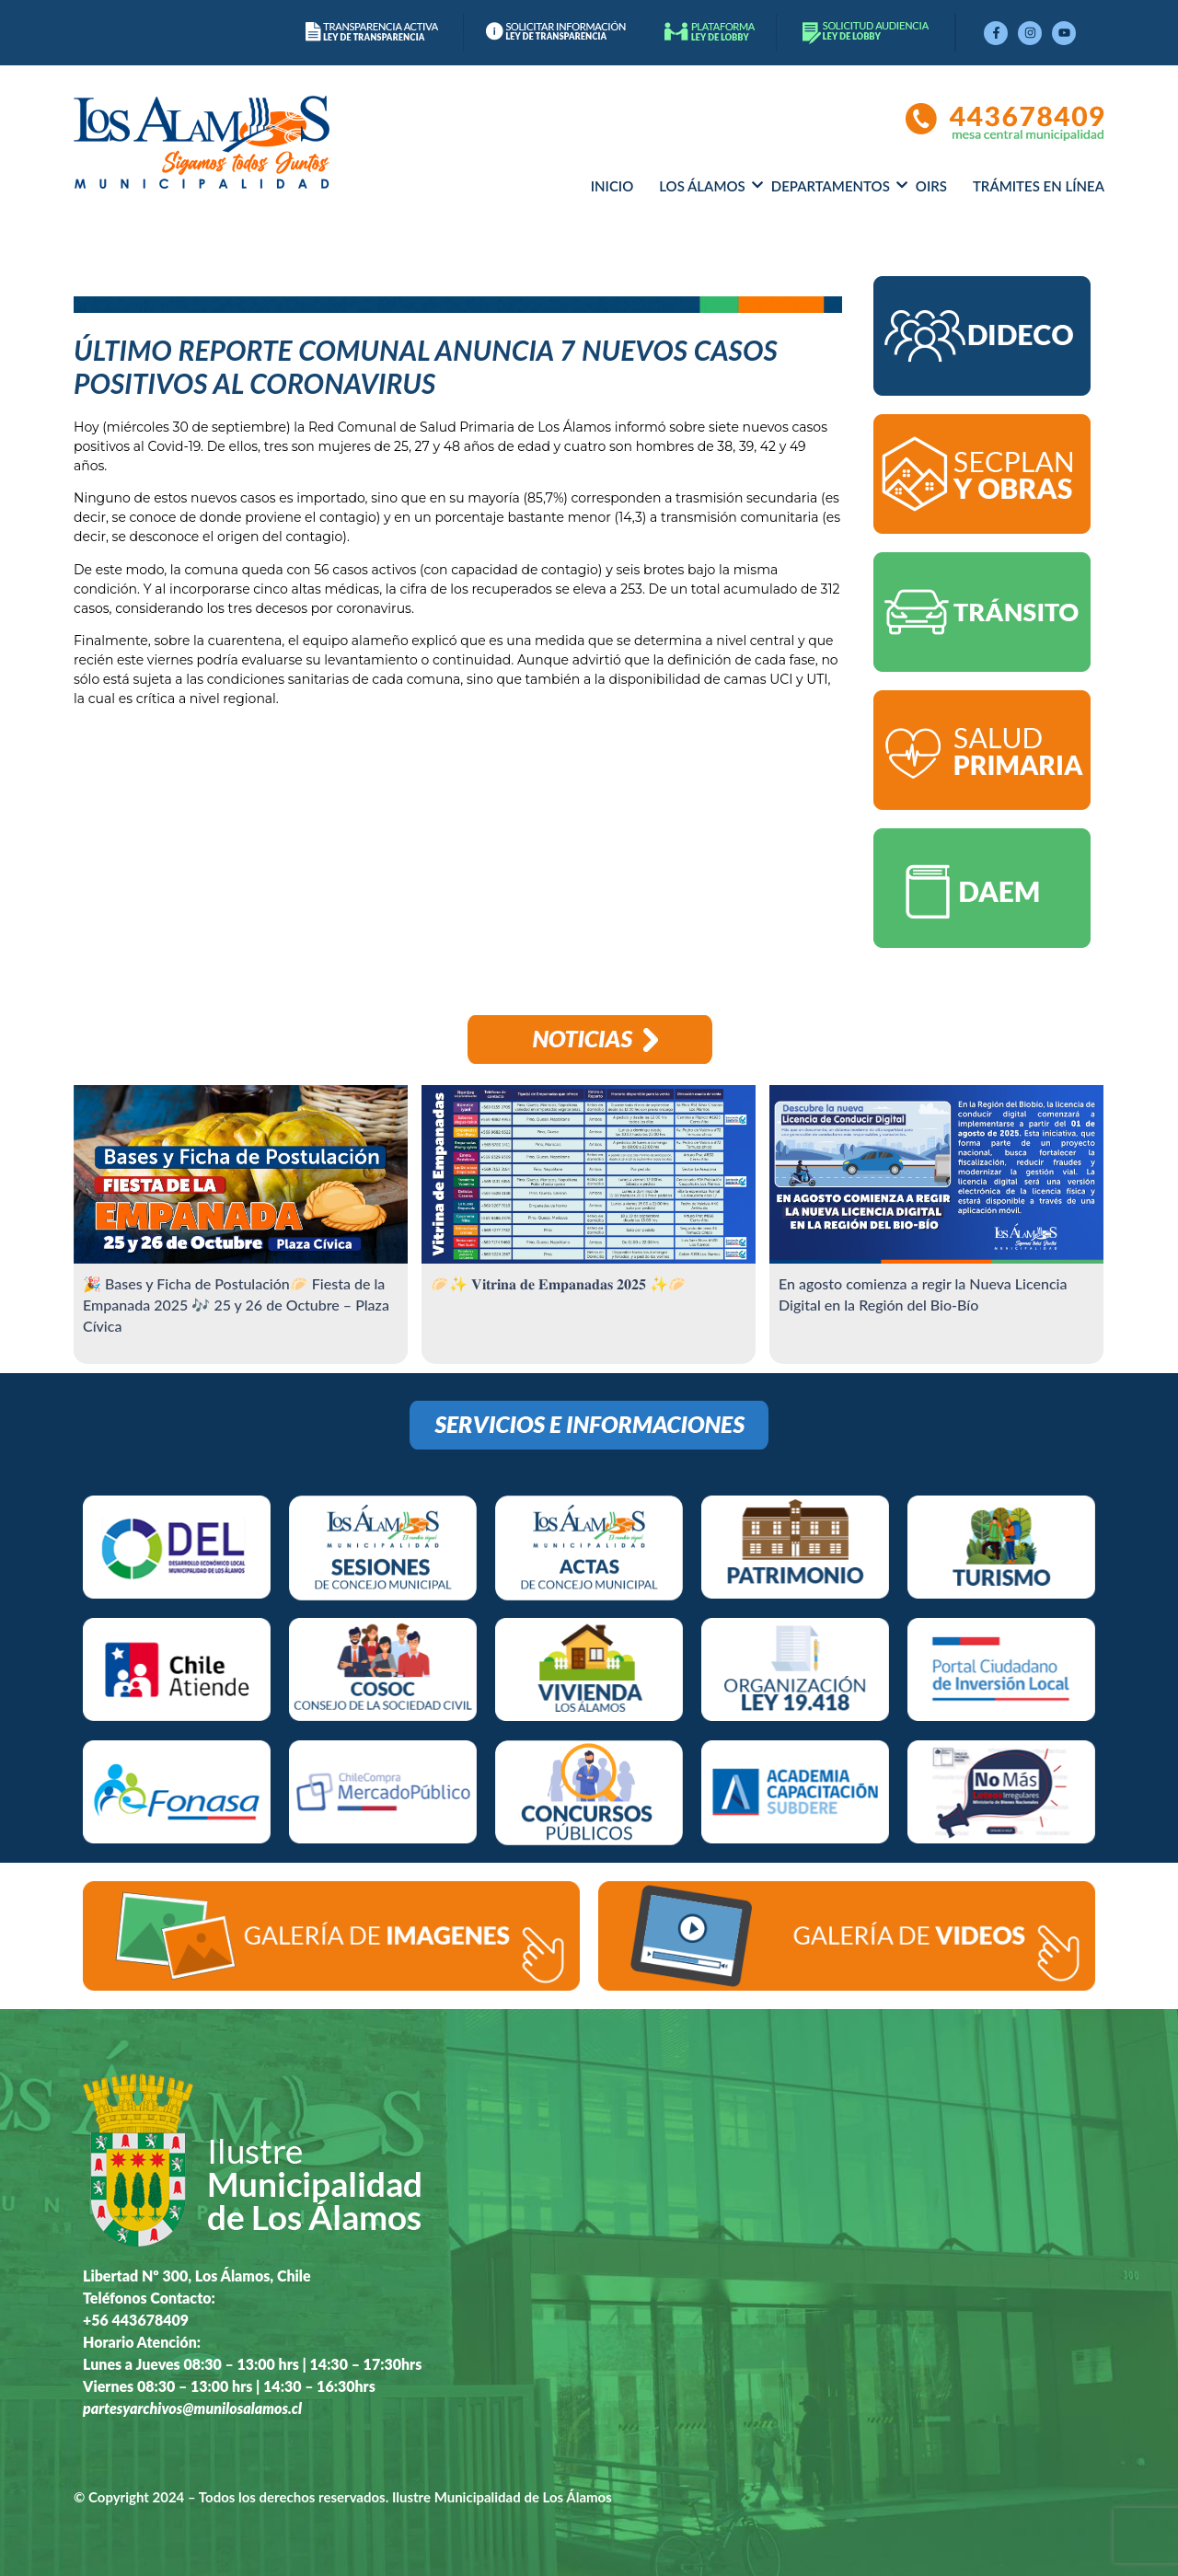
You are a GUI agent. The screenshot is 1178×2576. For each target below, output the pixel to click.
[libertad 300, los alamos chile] (779, 2262)
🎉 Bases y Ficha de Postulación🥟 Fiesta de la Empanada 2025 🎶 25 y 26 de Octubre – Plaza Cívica (236, 1304)
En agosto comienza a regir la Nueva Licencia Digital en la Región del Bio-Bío (923, 1294)
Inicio (612, 186)
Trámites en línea (1038, 186)
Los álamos (702, 186)
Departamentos (830, 186)
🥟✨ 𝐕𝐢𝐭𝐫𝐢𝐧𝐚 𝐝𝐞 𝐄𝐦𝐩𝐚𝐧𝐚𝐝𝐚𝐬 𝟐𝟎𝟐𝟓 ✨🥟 (559, 1283)
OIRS (931, 186)
